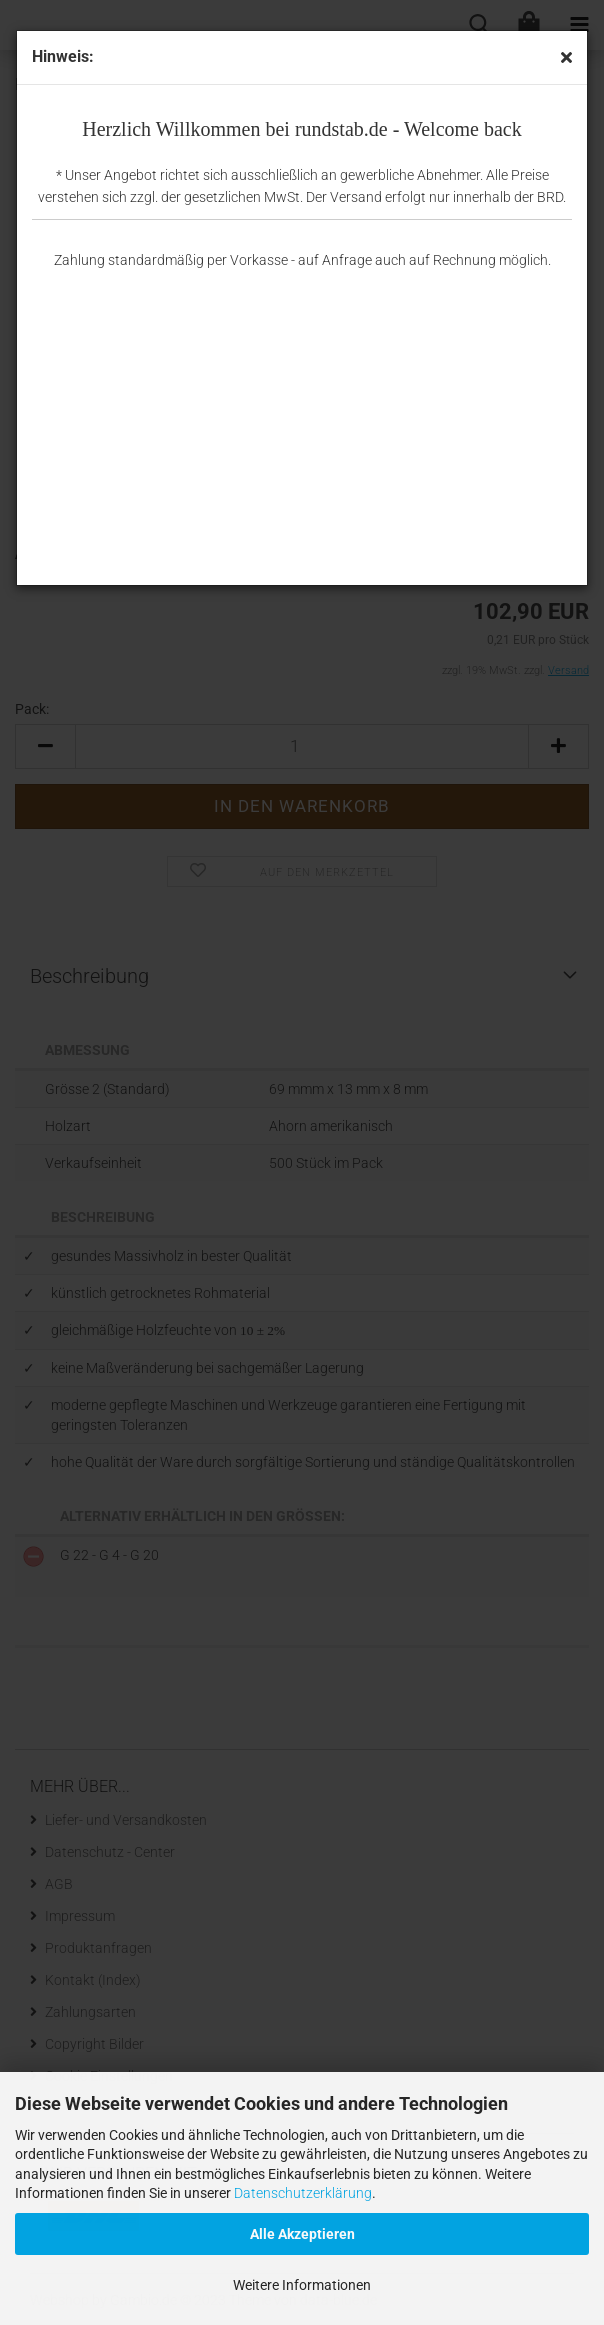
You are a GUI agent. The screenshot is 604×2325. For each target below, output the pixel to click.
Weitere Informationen (302, 2285)
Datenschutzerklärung (303, 2193)
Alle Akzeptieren (302, 2234)
